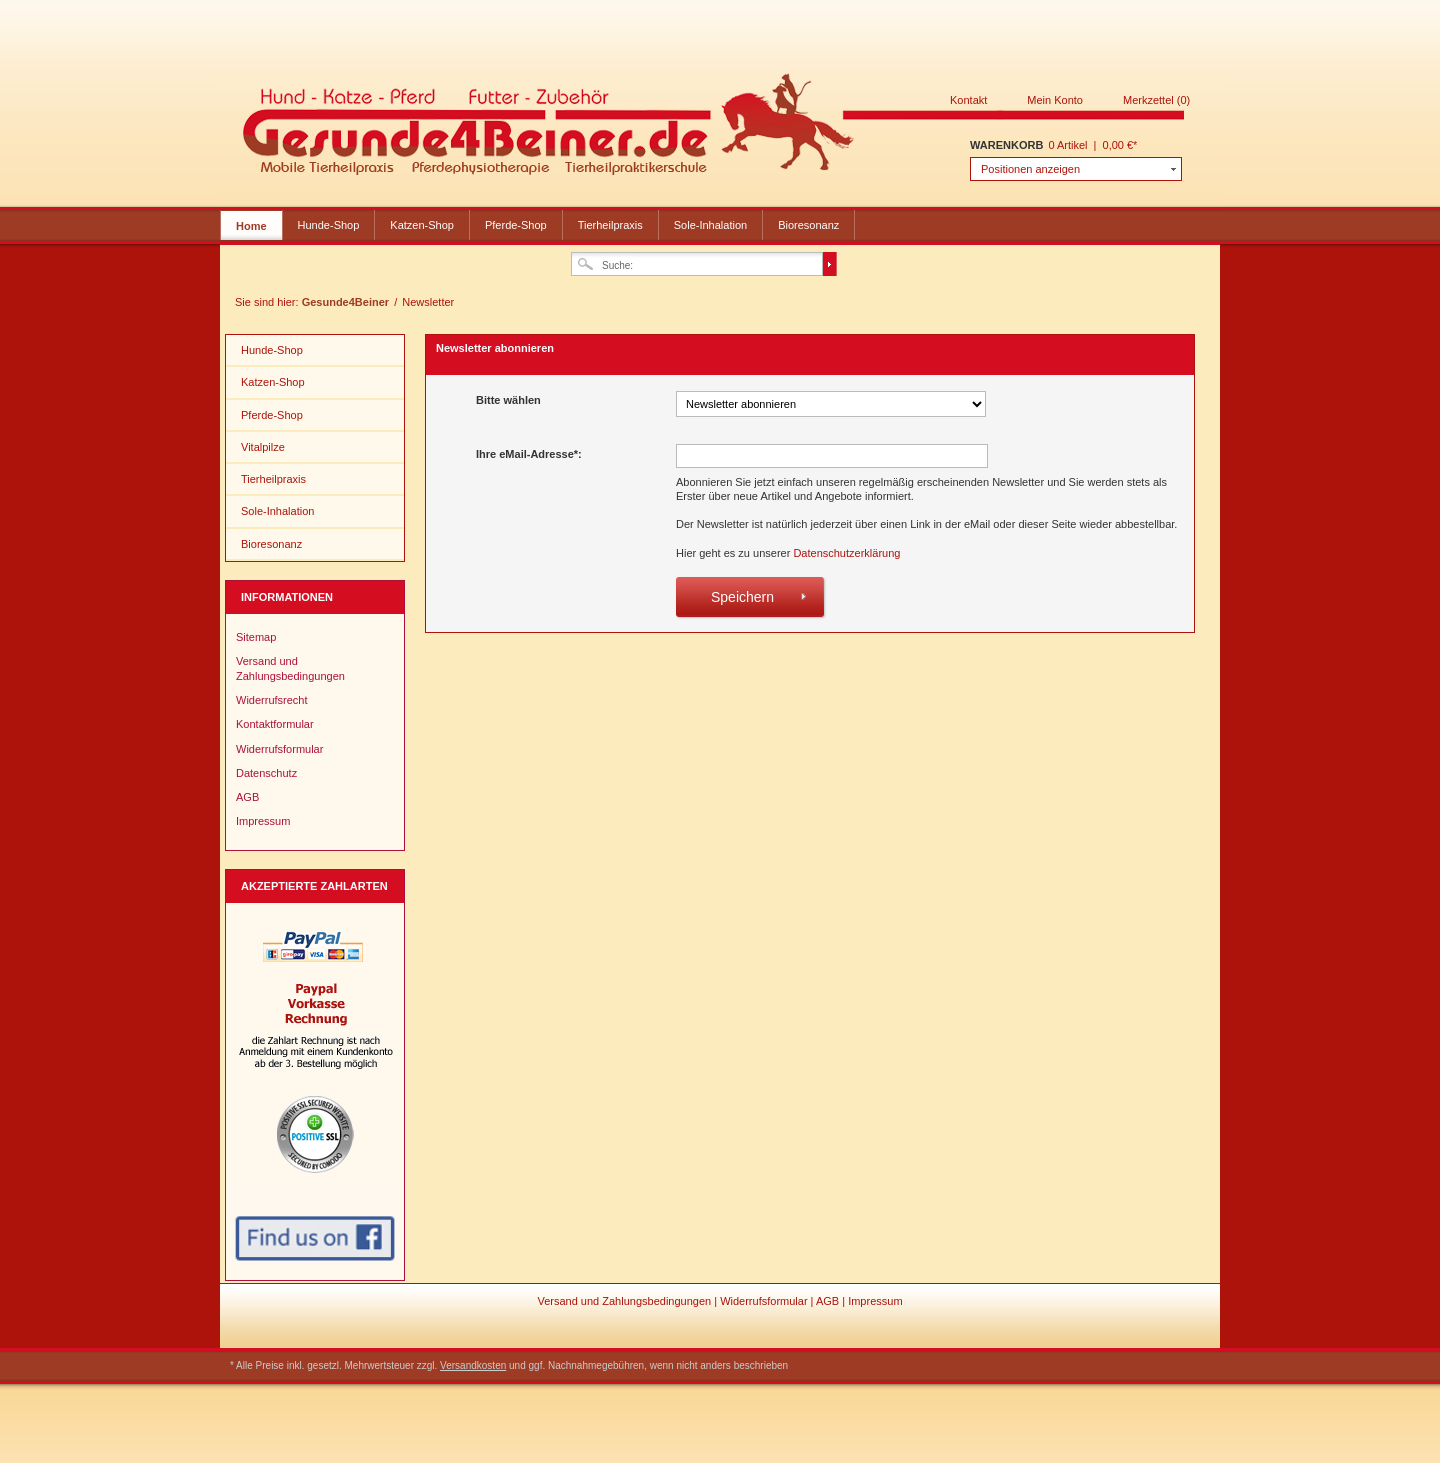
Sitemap (256, 637)
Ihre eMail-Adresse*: (529, 454)
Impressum (263, 821)
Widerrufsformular (279, 749)
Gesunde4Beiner (714, 128)
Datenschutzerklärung (846, 553)
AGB (247, 797)
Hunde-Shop (329, 225)
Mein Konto (1055, 100)
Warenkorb (1006, 145)
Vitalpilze (263, 447)
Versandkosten (473, 1365)
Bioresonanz (808, 225)
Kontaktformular (275, 724)
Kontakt (968, 100)
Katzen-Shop (422, 225)
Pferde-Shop (516, 225)
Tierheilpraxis (610, 225)
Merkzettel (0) (1156, 100)
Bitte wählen (508, 400)
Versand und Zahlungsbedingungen (290, 668)
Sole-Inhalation (710, 225)
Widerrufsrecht (272, 700)
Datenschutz (266, 773)
